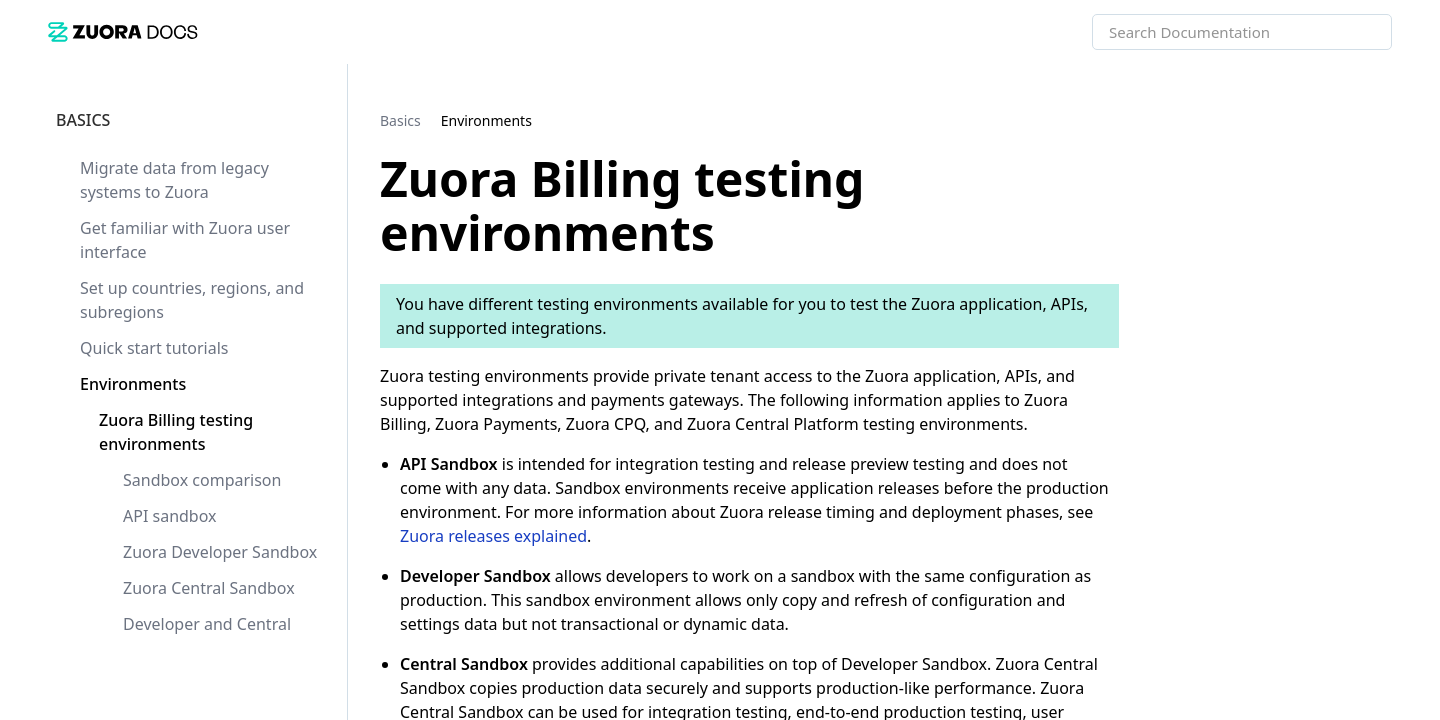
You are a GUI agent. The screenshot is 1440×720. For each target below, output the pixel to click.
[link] (123, 31)
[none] (1384, 120)
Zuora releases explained (493, 536)
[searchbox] (1355, 32)
